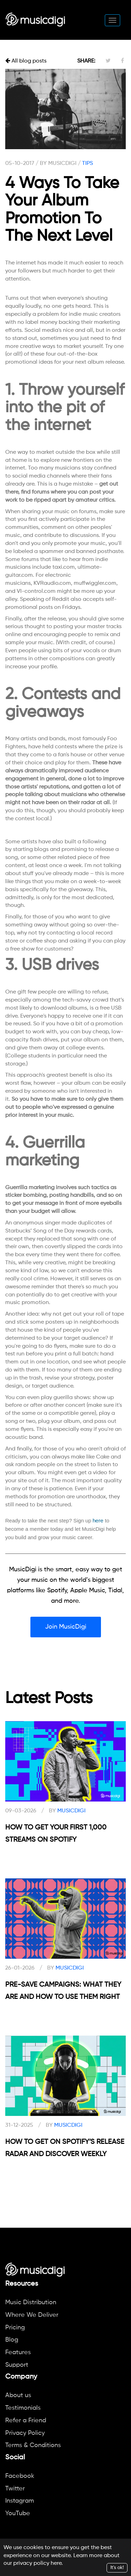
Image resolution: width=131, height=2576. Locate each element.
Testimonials (23, 2408)
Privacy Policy (25, 2433)
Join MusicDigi (65, 1627)
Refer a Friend (25, 2420)
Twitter (15, 2489)
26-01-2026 (20, 1968)
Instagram (19, 2501)
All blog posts (25, 61)
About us (18, 2395)
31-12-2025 (19, 2125)
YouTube (17, 2513)
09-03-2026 (20, 1811)
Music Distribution (30, 2302)
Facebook (19, 2476)
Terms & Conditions (33, 2445)
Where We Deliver (31, 2315)
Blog (11, 2340)
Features (18, 2352)
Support (16, 2365)
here (56, 2563)
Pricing (15, 2327)
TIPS (87, 163)
